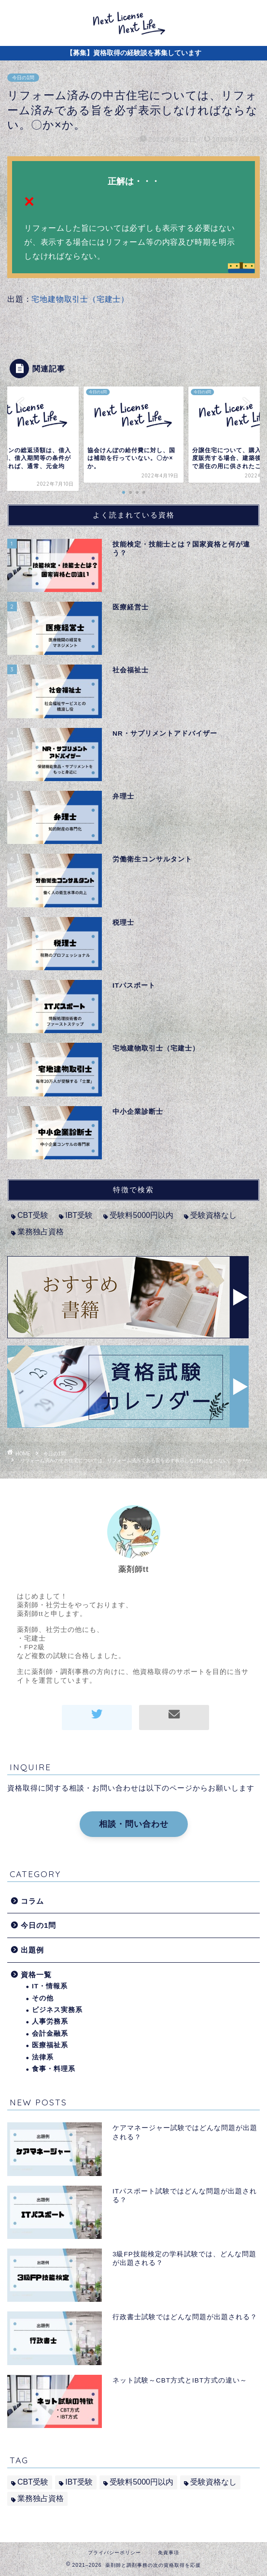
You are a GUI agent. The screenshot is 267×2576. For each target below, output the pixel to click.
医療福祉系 (50, 2045)
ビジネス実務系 (57, 2009)
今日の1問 (23, 77)
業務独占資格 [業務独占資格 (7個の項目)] (40, 1232)
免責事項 (168, 2552)
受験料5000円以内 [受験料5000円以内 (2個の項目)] (141, 1215)
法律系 (43, 2057)
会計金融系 (50, 2033)
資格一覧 (36, 1974)
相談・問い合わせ (134, 1824)
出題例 (32, 1950)
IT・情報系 (50, 1986)
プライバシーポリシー (114, 2552)
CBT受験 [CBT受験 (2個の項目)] (32, 1215)
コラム (32, 1901)
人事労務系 (50, 2021)
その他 (43, 1998)
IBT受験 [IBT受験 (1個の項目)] (79, 1215)
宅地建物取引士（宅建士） (80, 299)
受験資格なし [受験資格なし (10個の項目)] (213, 1215)
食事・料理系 (53, 2069)
